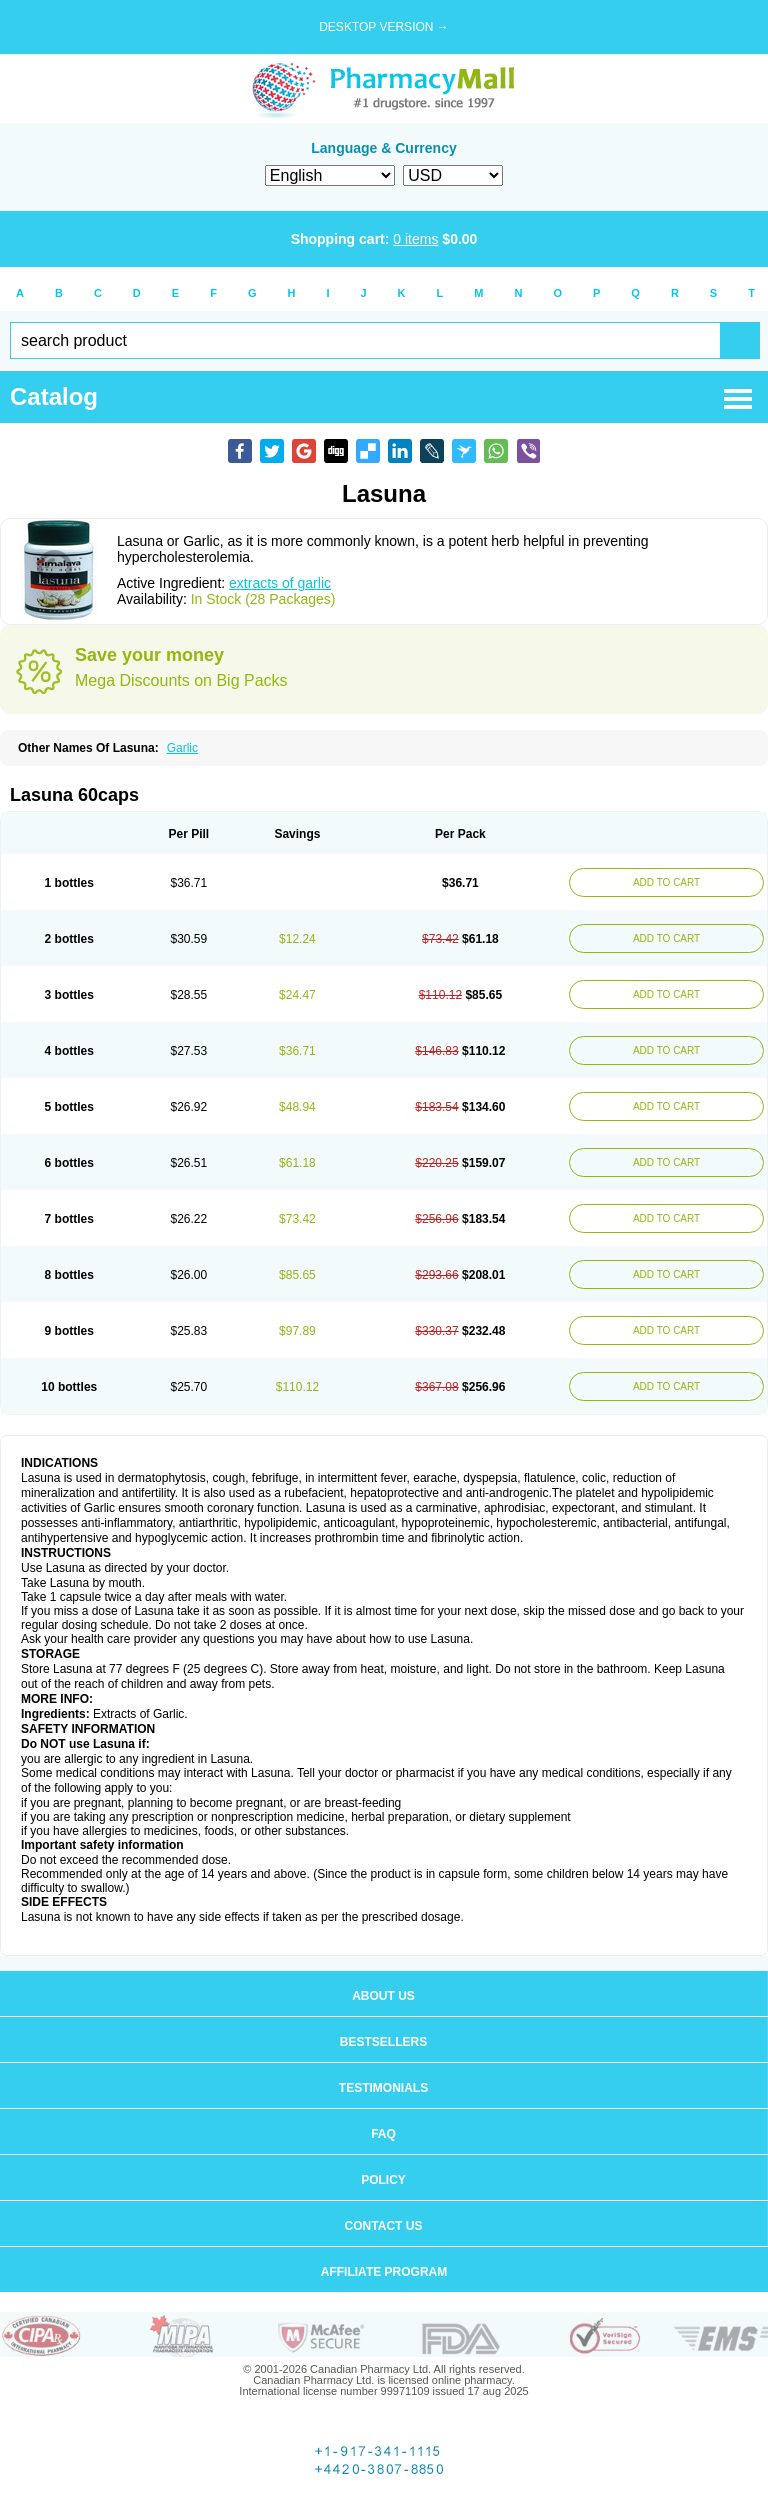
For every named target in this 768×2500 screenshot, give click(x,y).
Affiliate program (384, 2272)
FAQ (383, 2134)
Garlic (182, 748)
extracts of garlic (280, 583)
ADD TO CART (666, 882)
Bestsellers (383, 2042)
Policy (383, 2180)
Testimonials (383, 2088)
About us (383, 1996)
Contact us (384, 2226)
